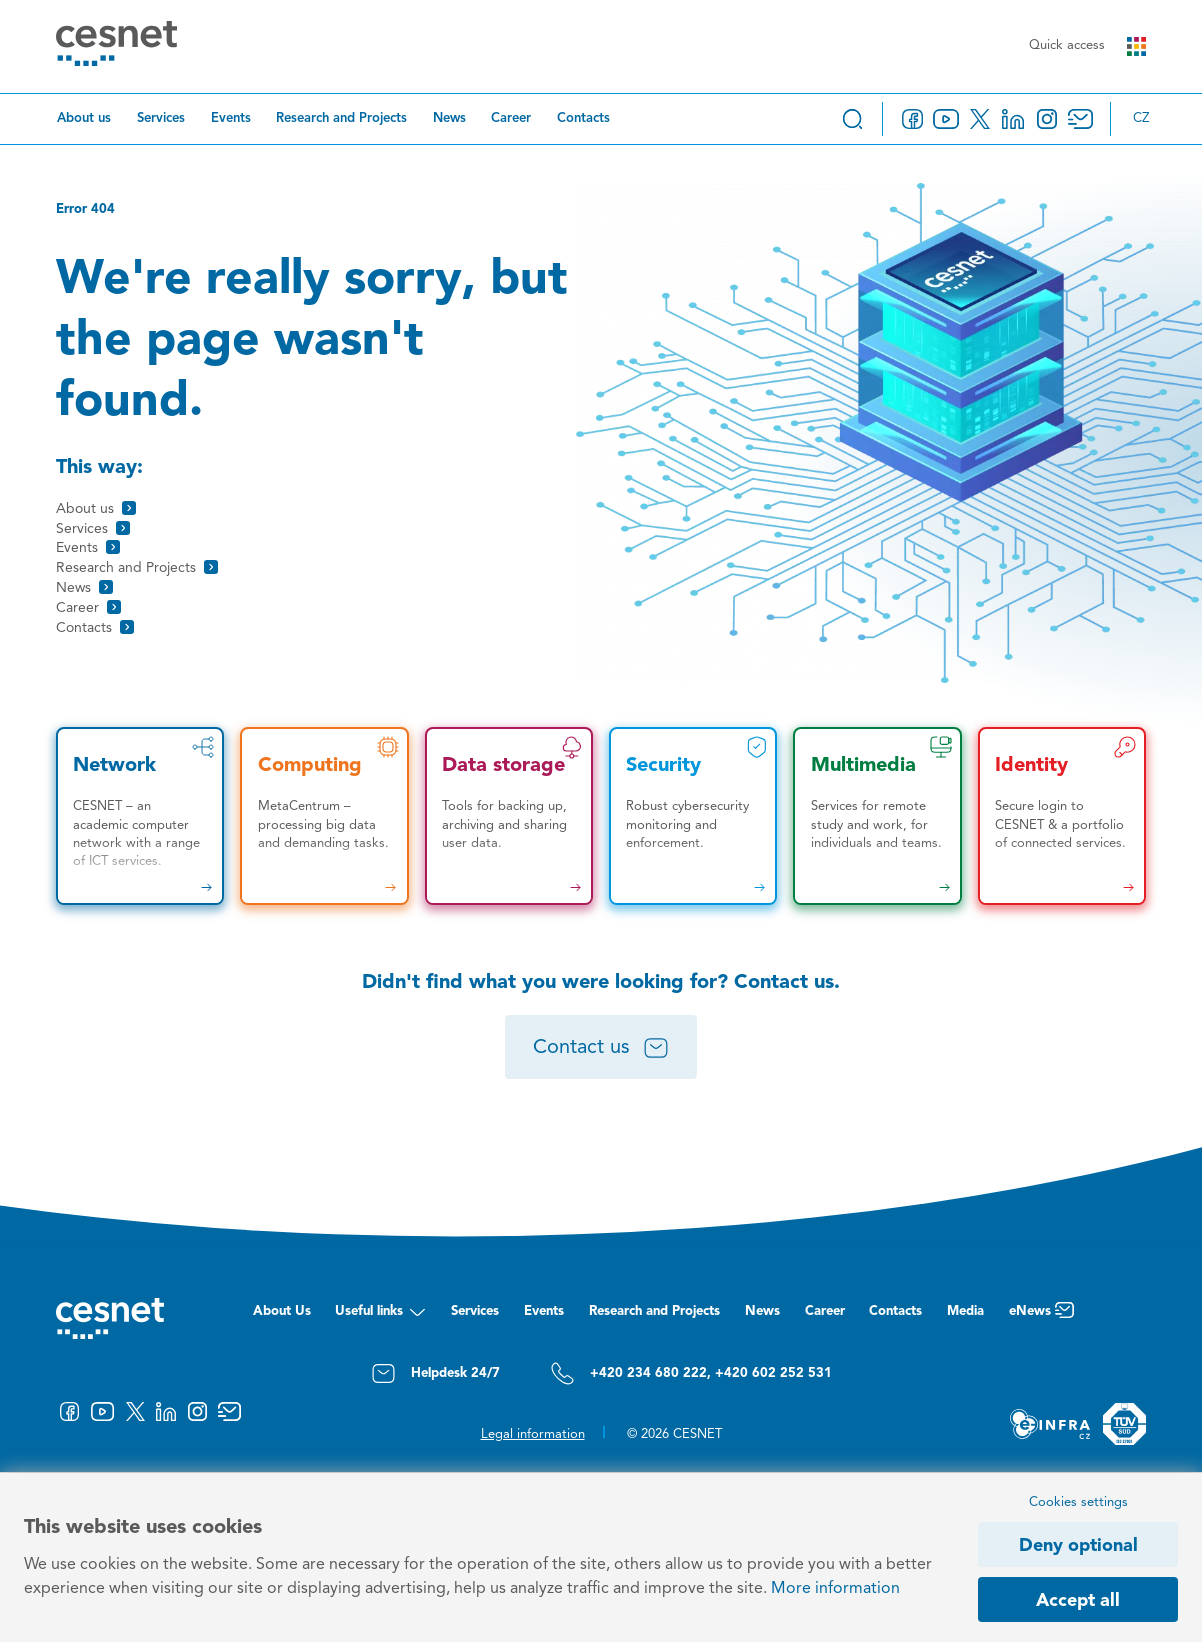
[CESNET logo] (116, 46)
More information (835, 1589)
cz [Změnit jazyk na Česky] (1141, 118)
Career (511, 118)
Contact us (601, 1048)
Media (965, 1311)
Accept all (1078, 1601)
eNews (1041, 1316)
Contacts (583, 118)
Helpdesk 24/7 (435, 1373)
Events (231, 118)
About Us (282, 1311)
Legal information (533, 1434)
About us (84, 118)
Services (161, 118)
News (449, 118)
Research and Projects (341, 118)
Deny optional (1078, 1546)
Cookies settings (1078, 1502)
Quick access (1087, 46)
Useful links (380, 1316)
